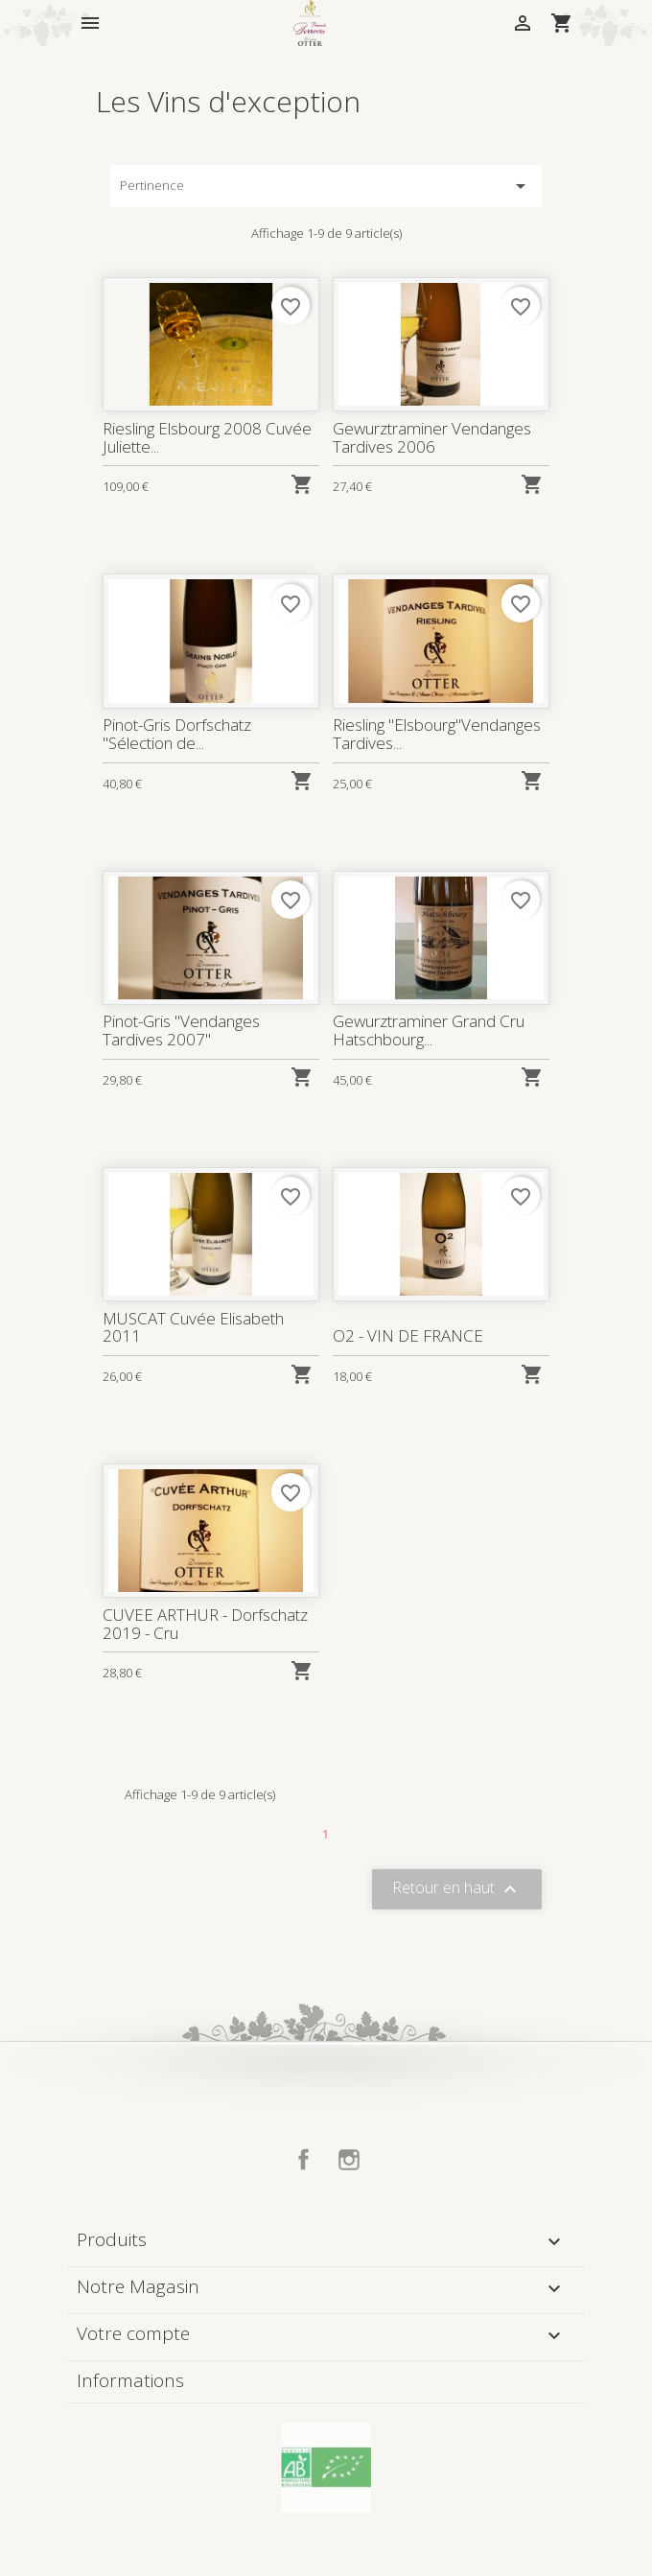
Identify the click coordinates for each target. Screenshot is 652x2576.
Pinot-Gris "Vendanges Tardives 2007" (182, 1029)
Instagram (349, 2160)
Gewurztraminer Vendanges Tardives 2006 (432, 437)
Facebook (304, 2160)
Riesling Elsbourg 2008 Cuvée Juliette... (207, 437)
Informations (130, 2380)
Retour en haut (457, 1890)
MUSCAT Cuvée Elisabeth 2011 (194, 1327)
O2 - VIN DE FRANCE (408, 1335)
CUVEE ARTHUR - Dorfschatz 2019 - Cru (206, 1623)
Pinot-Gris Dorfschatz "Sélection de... (177, 734)
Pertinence (326, 186)
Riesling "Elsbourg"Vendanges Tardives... (437, 734)
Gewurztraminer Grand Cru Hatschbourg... (429, 1029)
